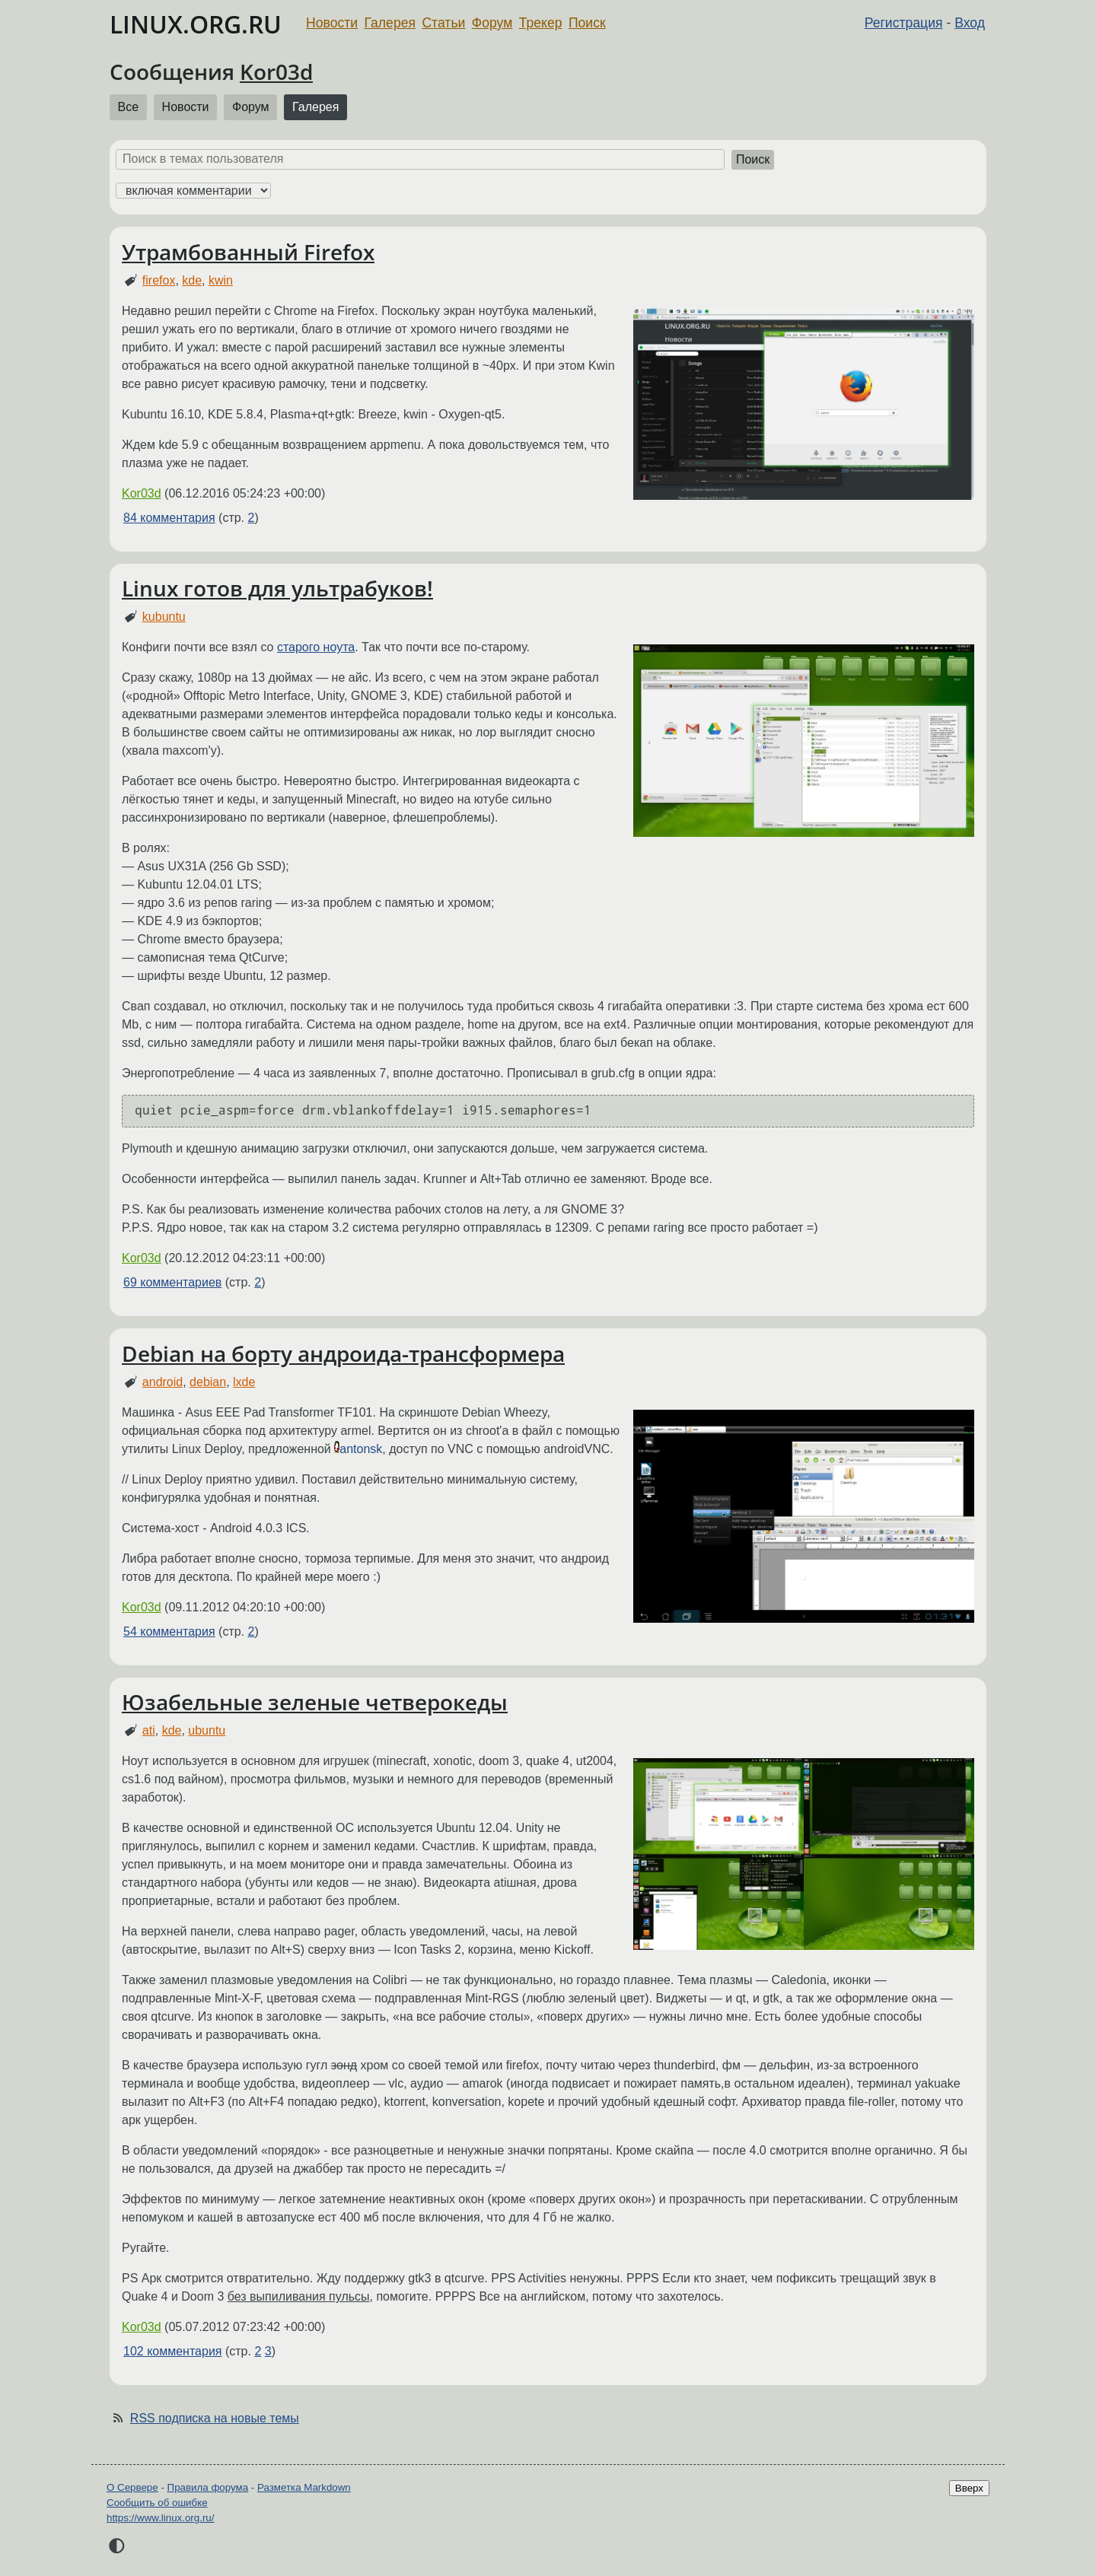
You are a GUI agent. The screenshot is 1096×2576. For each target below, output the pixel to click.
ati (148, 1730)
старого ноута (316, 647)
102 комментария (172, 2351)
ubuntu (206, 1730)
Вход (969, 22)
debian (208, 1381)
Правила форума (208, 2487)
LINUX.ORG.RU (196, 24)
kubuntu (164, 616)
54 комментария (169, 1631)
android (162, 1381)
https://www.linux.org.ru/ (160, 2518)
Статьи (443, 22)
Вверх (969, 2488)
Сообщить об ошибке (157, 2502)
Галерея (390, 22)
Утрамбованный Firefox (248, 251)
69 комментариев (172, 1282)
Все (128, 106)
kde (192, 280)
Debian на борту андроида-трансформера (343, 1353)
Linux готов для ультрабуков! (277, 588)
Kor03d (276, 71)
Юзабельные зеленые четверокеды (315, 1701)
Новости (332, 22)
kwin (221, 280)
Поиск (587, 22)
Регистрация (904, 22)
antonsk (360, 1448)
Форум (492, 22)
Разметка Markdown (304, 2487)
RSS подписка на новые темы (214, 2418)
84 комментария (169, 517)
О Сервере (132, 2487)
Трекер (540, 22)
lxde (244, 1381)
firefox (159, 280)
